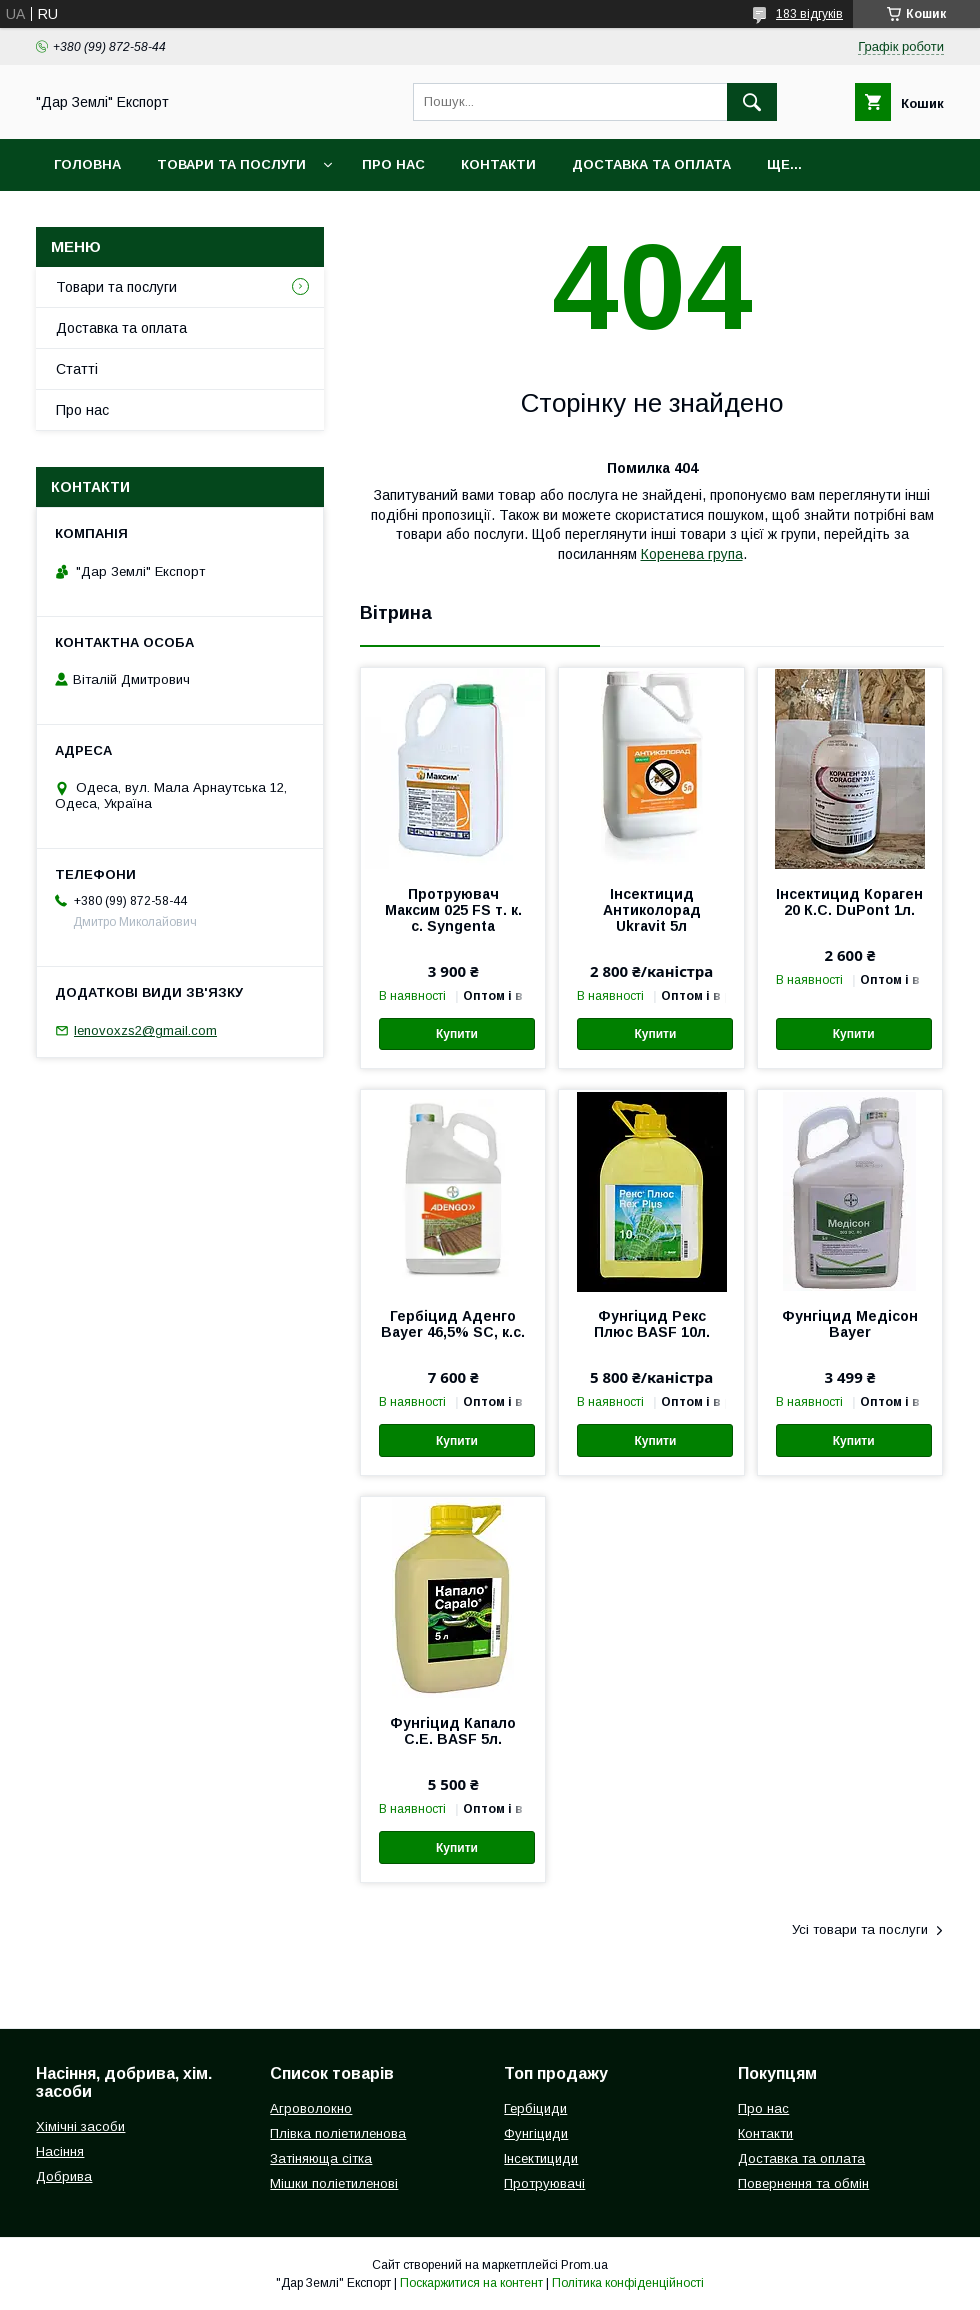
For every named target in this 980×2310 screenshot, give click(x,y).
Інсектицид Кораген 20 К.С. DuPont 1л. (849, 902)
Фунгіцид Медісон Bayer (850, 1324)
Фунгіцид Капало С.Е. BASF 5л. (453, 1731)
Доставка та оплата (651, 164)
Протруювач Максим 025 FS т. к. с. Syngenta (453, 910)
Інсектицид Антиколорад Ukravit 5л (652, 910)
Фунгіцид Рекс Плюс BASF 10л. (652, 1324)
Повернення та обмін (803, 2183)
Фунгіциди (536, 2133)
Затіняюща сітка (321, 2158)
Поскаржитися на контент (471, 2283)
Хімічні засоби (80, 2126)
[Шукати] (752, 102)
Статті (77, 369)
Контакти (498, 164)
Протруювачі (544, 2183)
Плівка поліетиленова (338, 2133)
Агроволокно (311, 2108)
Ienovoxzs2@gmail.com (145, 1030)
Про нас (393, 164)
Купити (457, 1034)
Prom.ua (584, 2265)
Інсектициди (541, 2158)
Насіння (60, 2151)
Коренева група (692, 554)
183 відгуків (809, 14)
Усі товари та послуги (860, 1929)
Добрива (64, 2176)
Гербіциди (535, 2108)
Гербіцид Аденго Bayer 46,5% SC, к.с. (453, 1324)
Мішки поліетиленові (334, 2183)
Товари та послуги (231, 164)
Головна (87, 164)
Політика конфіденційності (628, 2283)
